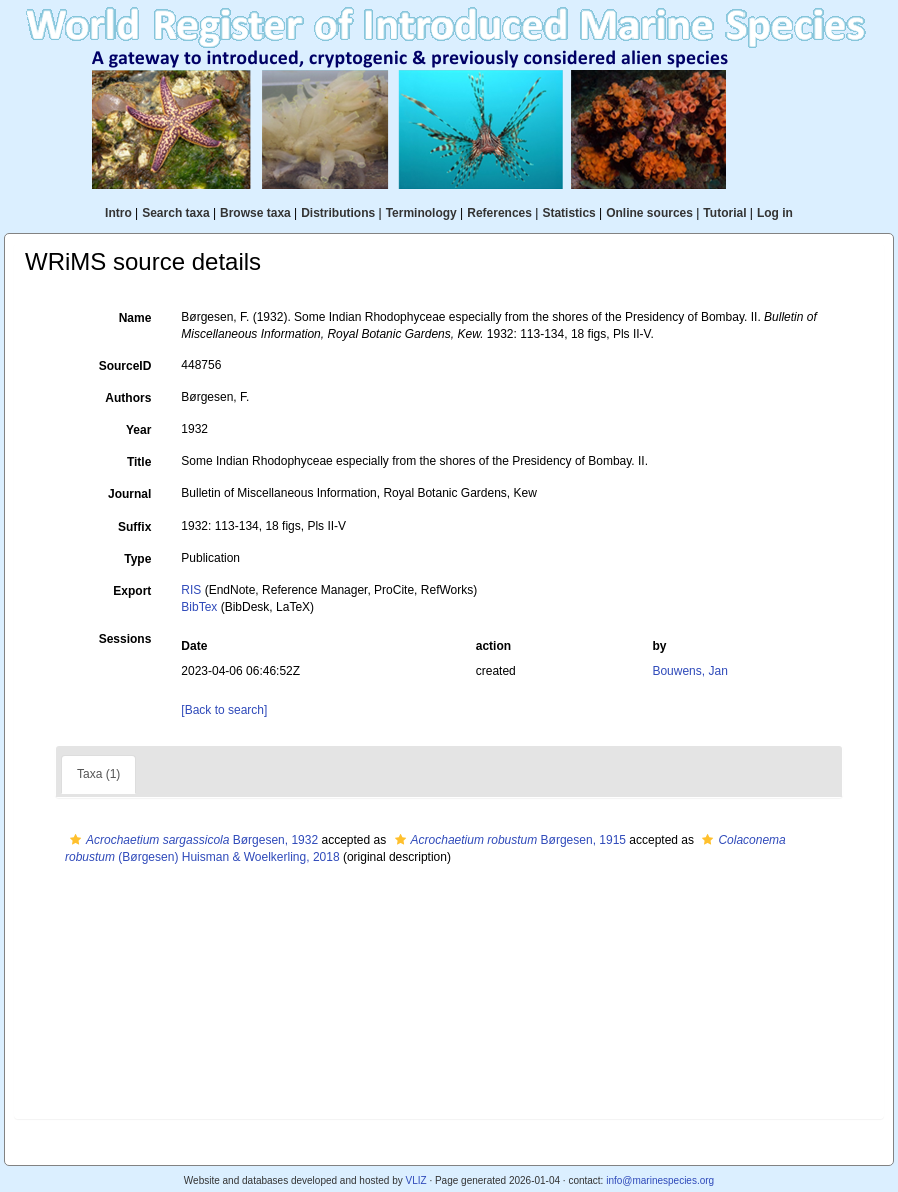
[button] (75, 840)
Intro (118, 213)
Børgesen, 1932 (191, 840)
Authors (128, 398)
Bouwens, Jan (689, 671)
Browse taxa (255, 213)
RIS (191, 590)
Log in (775, 213)
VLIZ (415, 1180)
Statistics (568, 213)
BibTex (199, 607)
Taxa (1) (98, 774)
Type (137, 559)
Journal (129, 494)
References (499, 213)
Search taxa (175, 213)
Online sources (649, 213)
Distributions (338, 213)
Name (135, 318)
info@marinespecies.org (660, 1180)
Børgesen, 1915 (508, 840)
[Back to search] (224, 710)
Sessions (125, 639)
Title (139, 462)
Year (138, 430)
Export (132, 591)
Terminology (421, 213)
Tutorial (724, 213)
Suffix (134, 527)
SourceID (125, 366)
